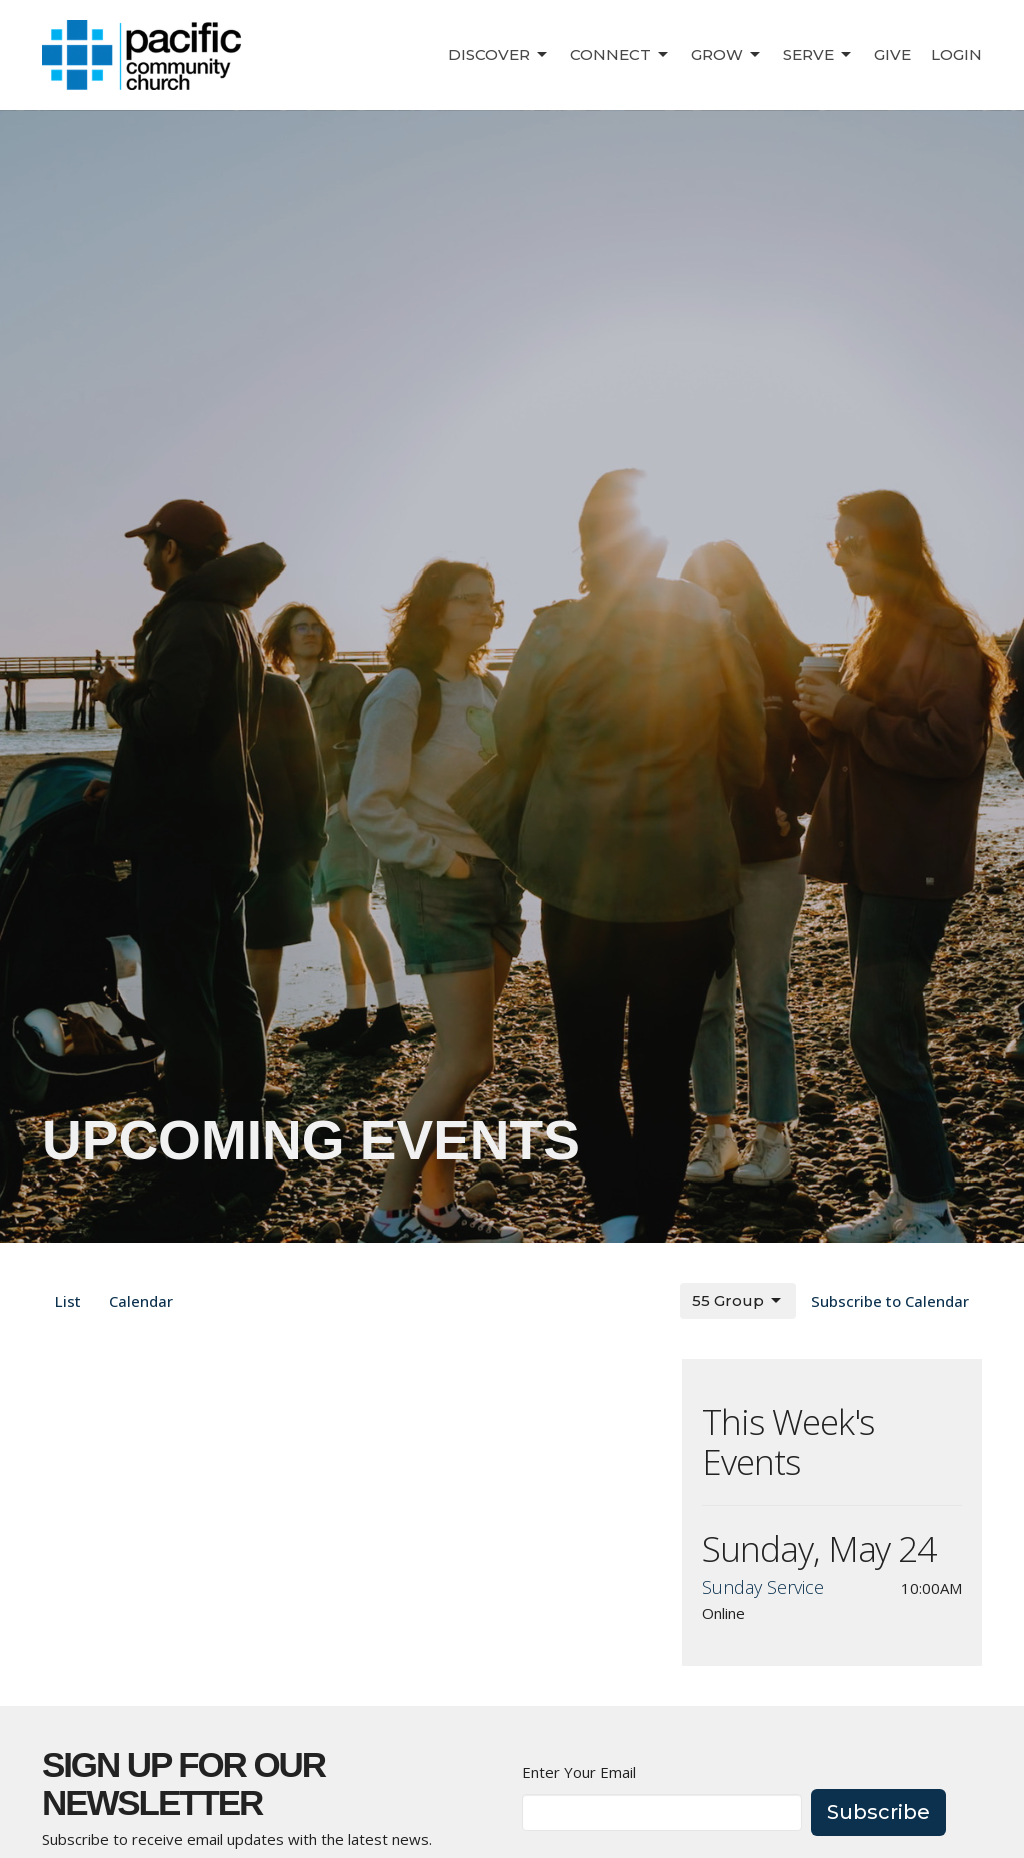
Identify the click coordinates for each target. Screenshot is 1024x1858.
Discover (499, 55)
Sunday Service (763, 1587)
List (68, 1301)
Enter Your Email (579, 1772)
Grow (727, 55)
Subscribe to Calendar (890, 1301)
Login (956, 54)
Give (892, 54)
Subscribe (878, 1812)
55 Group (738, 1301)
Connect (620, 55)
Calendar (141, 1301)
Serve (818, 55)
